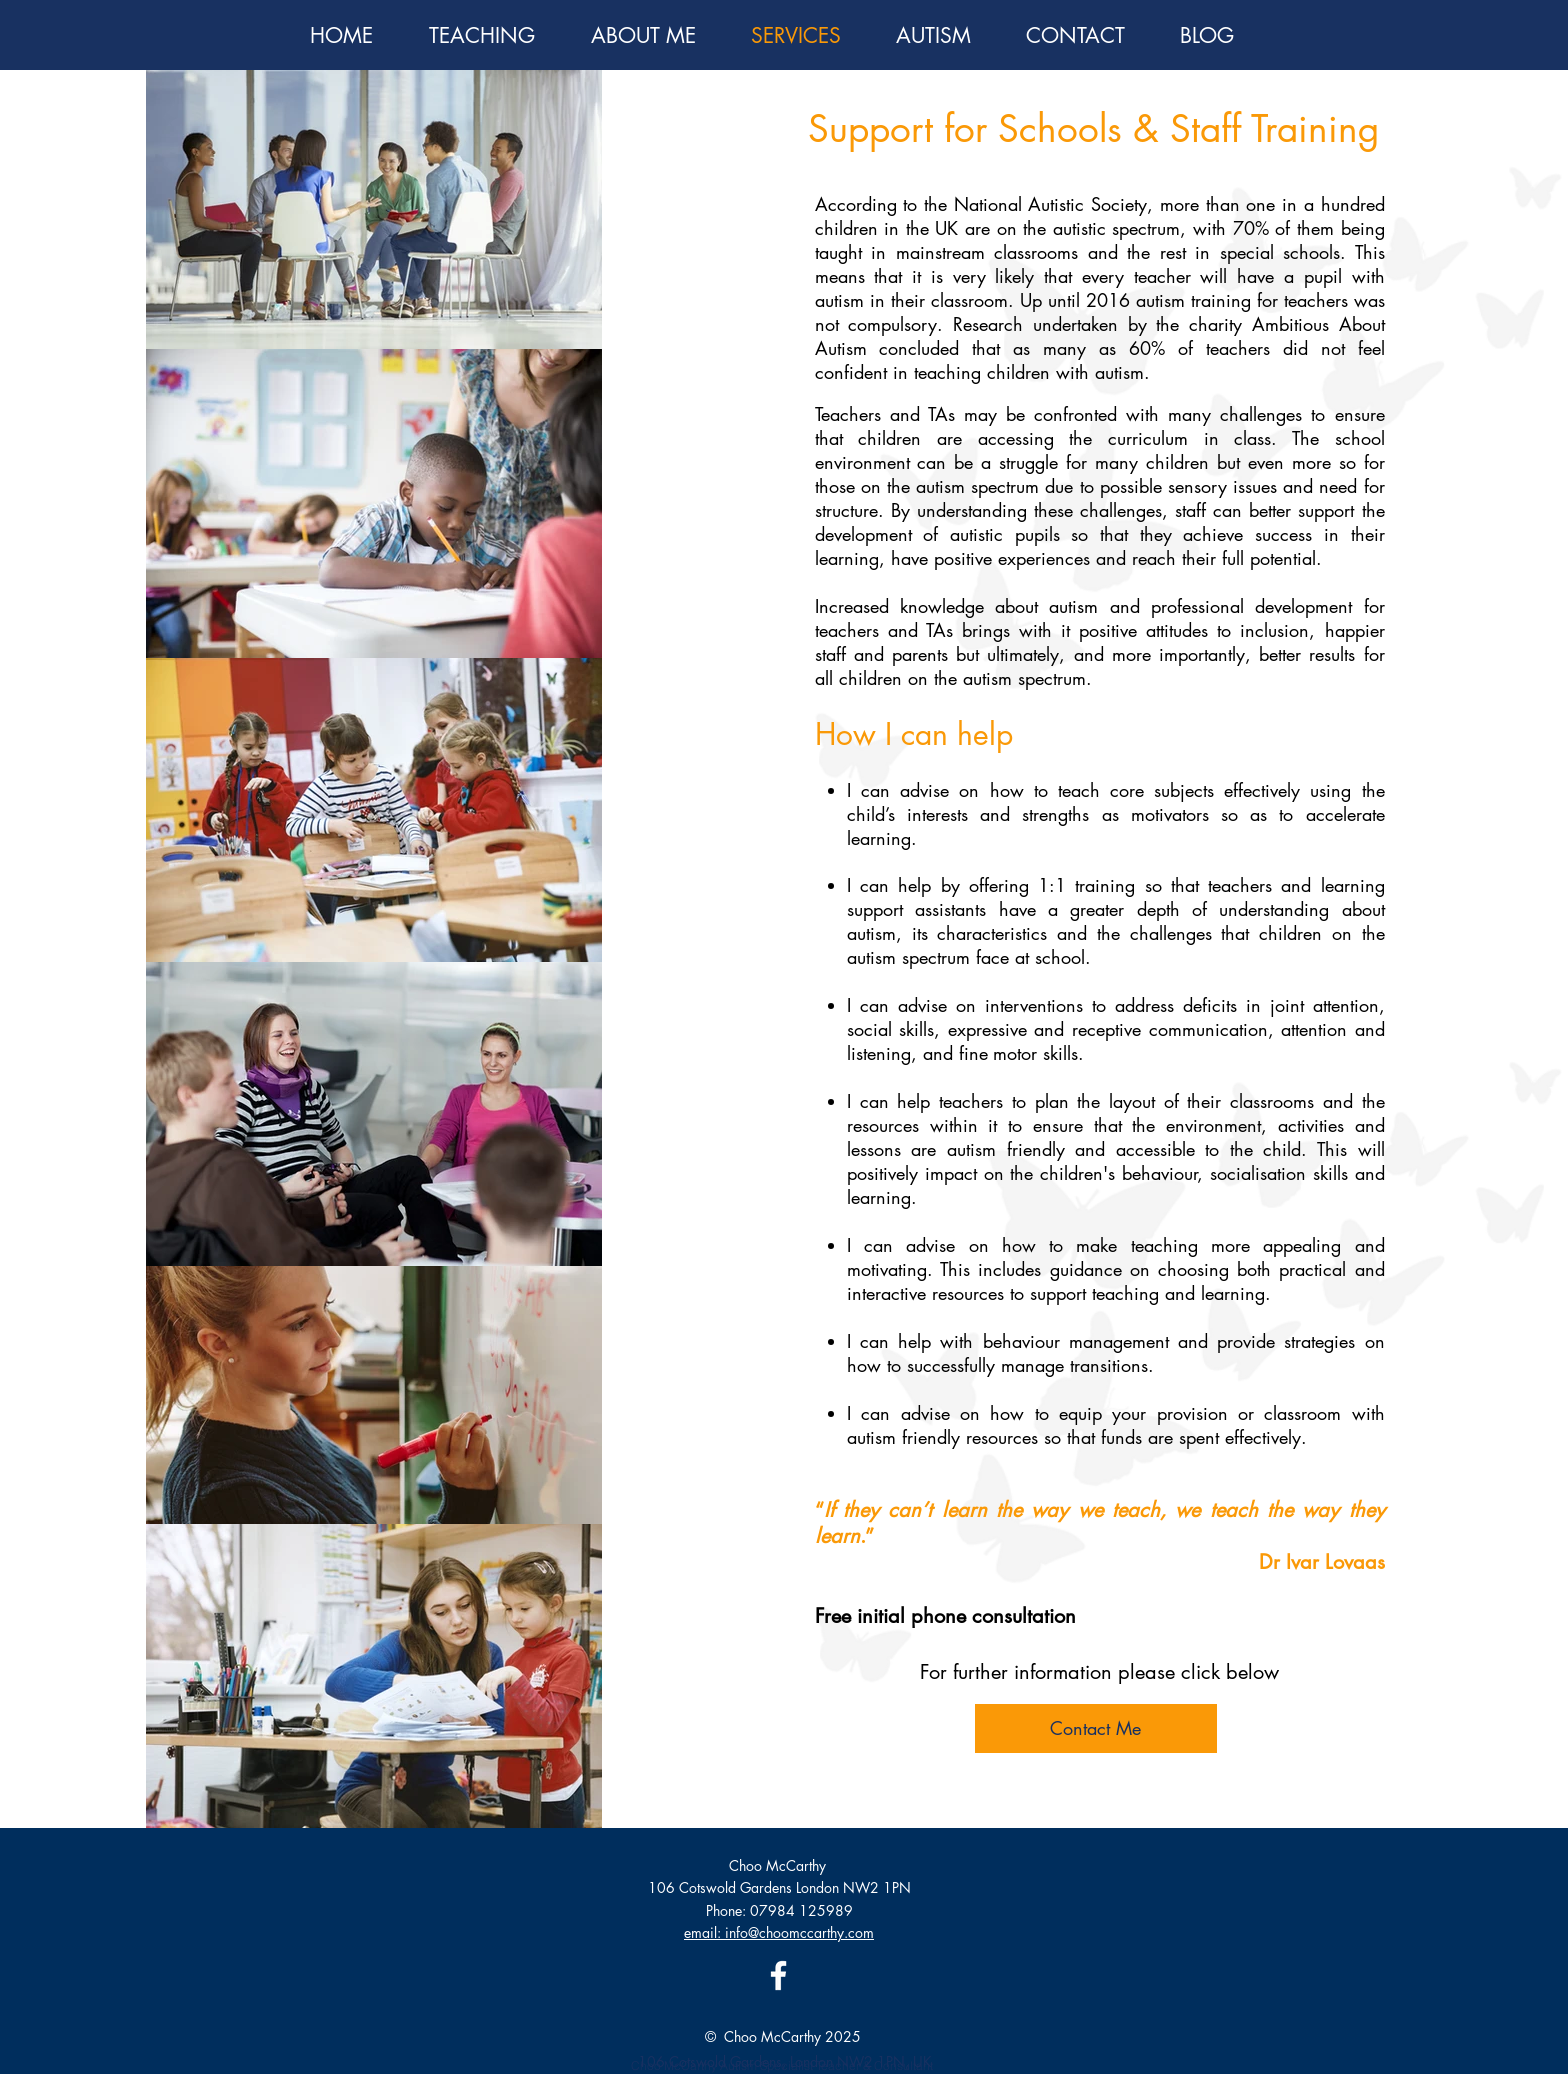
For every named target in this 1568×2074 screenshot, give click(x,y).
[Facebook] (778, 1975)
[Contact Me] (1096, 1728)
